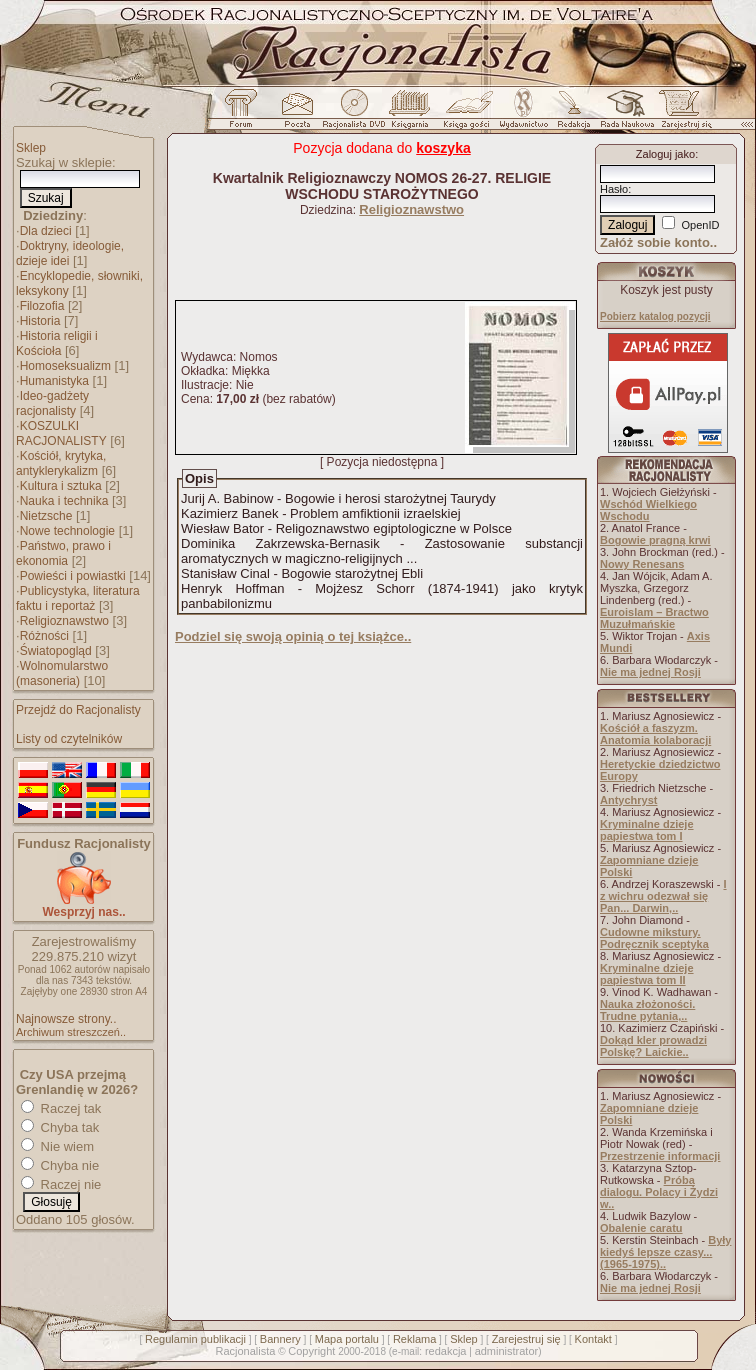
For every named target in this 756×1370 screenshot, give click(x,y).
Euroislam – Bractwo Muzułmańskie (654, 618)
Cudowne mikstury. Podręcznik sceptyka (654, 938)
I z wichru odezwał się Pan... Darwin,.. (663, 896)
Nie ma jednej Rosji (650, 672)
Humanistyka (54, 381)
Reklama (414, 1339)
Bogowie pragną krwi (655, 540)
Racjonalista (245, 1351)
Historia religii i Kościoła (57, 343)
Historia (40, 321)
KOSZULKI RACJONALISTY (61, 433)
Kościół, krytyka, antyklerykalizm (61, 463)
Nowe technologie (67, 531)
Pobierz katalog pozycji (655, 316)
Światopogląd (56, 651)
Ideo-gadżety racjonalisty (52, 403)
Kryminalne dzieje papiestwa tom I (647, 830)
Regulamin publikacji (195, 1339)
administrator (507, 1351)
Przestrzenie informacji (660, 1156)
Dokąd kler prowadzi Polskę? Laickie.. (653, 1046)
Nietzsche (46, 516)
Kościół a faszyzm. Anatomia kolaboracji (655, 734)
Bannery (280, 1339)
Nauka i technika (64, 501)
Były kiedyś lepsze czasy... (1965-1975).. (665, 1252)
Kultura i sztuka (61, 486)
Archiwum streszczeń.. (71, 1032)
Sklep (31, 148)
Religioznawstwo (64, 621)
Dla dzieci (46, 231)
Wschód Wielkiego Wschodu (648, 510)
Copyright (311, 1351)
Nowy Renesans (642, 564)
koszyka (443, 148)
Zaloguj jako (665, 154)
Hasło (614, 189)
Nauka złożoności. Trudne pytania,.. (647, 1010)
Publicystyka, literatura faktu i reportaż (78, 598)
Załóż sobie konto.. (658, 242)
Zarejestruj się (526, 1339)
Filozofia (42, 306)
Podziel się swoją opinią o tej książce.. (293, 636)
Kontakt (593, 1339)
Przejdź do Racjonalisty (78, 710)
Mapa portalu (347, 1339)
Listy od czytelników (69, 739)
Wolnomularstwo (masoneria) (62, 673)
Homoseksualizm (65, 366)
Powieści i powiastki (73, 576)
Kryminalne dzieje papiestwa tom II (647, 974)
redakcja (446, 1351)
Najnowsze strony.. (66, 1019)
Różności (44, 636)
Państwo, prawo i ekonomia (63, 553)
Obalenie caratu (641, 1228)
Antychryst (628, 800)
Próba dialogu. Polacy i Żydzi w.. (659, 1192)
